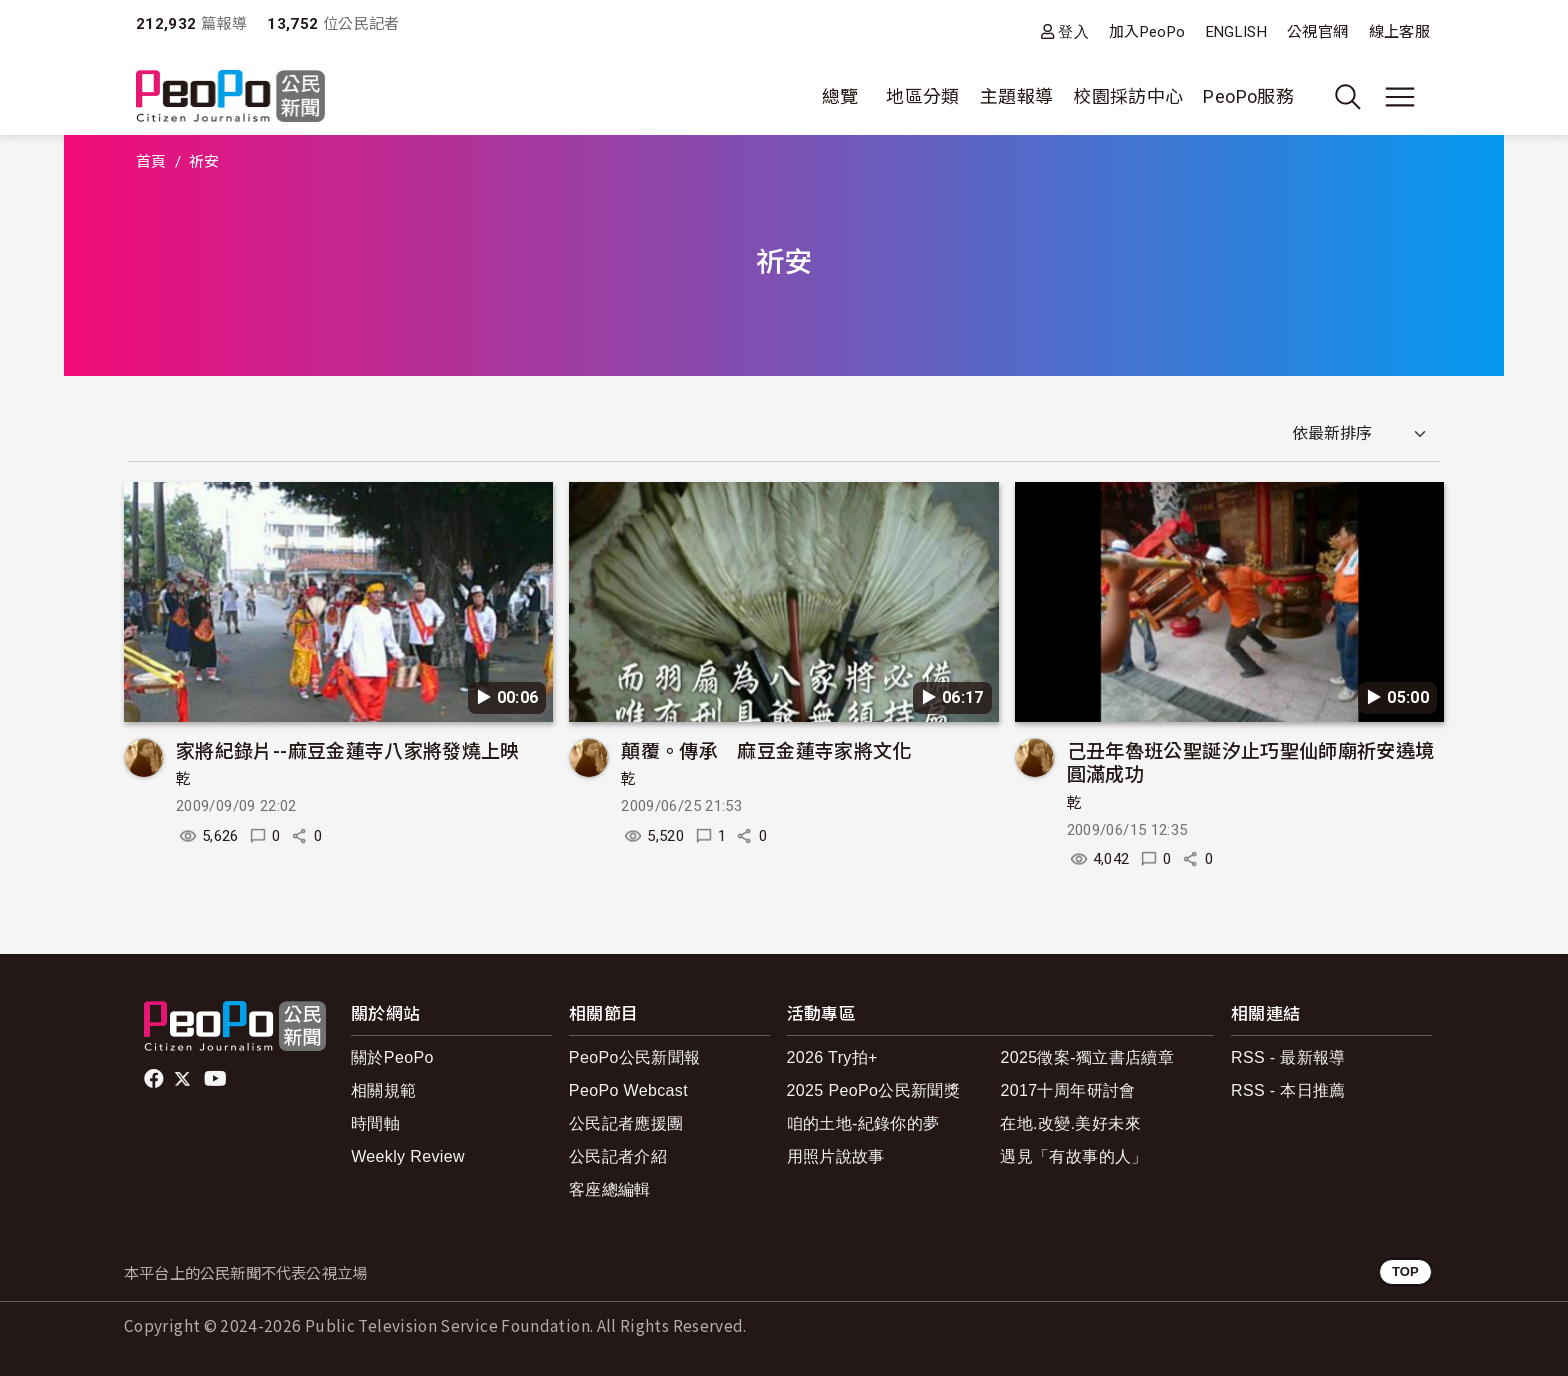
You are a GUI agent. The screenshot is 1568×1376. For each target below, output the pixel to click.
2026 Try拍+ (832, 1057)
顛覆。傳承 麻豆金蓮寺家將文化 (766, 749)
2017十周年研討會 (1067, 1090)
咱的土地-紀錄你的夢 (863, 1123)
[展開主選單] (1400, 97)
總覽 (840, 96)
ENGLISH (1237, 32)
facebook (155, 1079)
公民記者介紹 (618, 1156)
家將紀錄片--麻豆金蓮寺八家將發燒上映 (348, 749)
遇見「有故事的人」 (1073, 1156)
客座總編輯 (610, 1189)
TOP (1405, 1271)
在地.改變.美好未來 (1070, 1123)
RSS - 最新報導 (1288, 1057)
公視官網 (1317, 32)
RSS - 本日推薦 (1288, 1090)
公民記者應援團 (626, 1123)
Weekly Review (408, 1156)
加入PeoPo (1147, 32)
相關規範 (383, 1090)
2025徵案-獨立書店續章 (1087, 1057)
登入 (1073, 31)
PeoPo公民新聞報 (635, 1057)
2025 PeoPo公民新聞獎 (873, 1090)
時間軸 (375, 1123)
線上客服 (1399, 32)
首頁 (151, 162)
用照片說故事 (836, 1156)
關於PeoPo (392, 1057)
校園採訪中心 (1128, 96)
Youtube (217, 1079)
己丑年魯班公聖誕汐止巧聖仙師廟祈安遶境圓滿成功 (1251, 761)
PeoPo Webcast (628, 1090)
